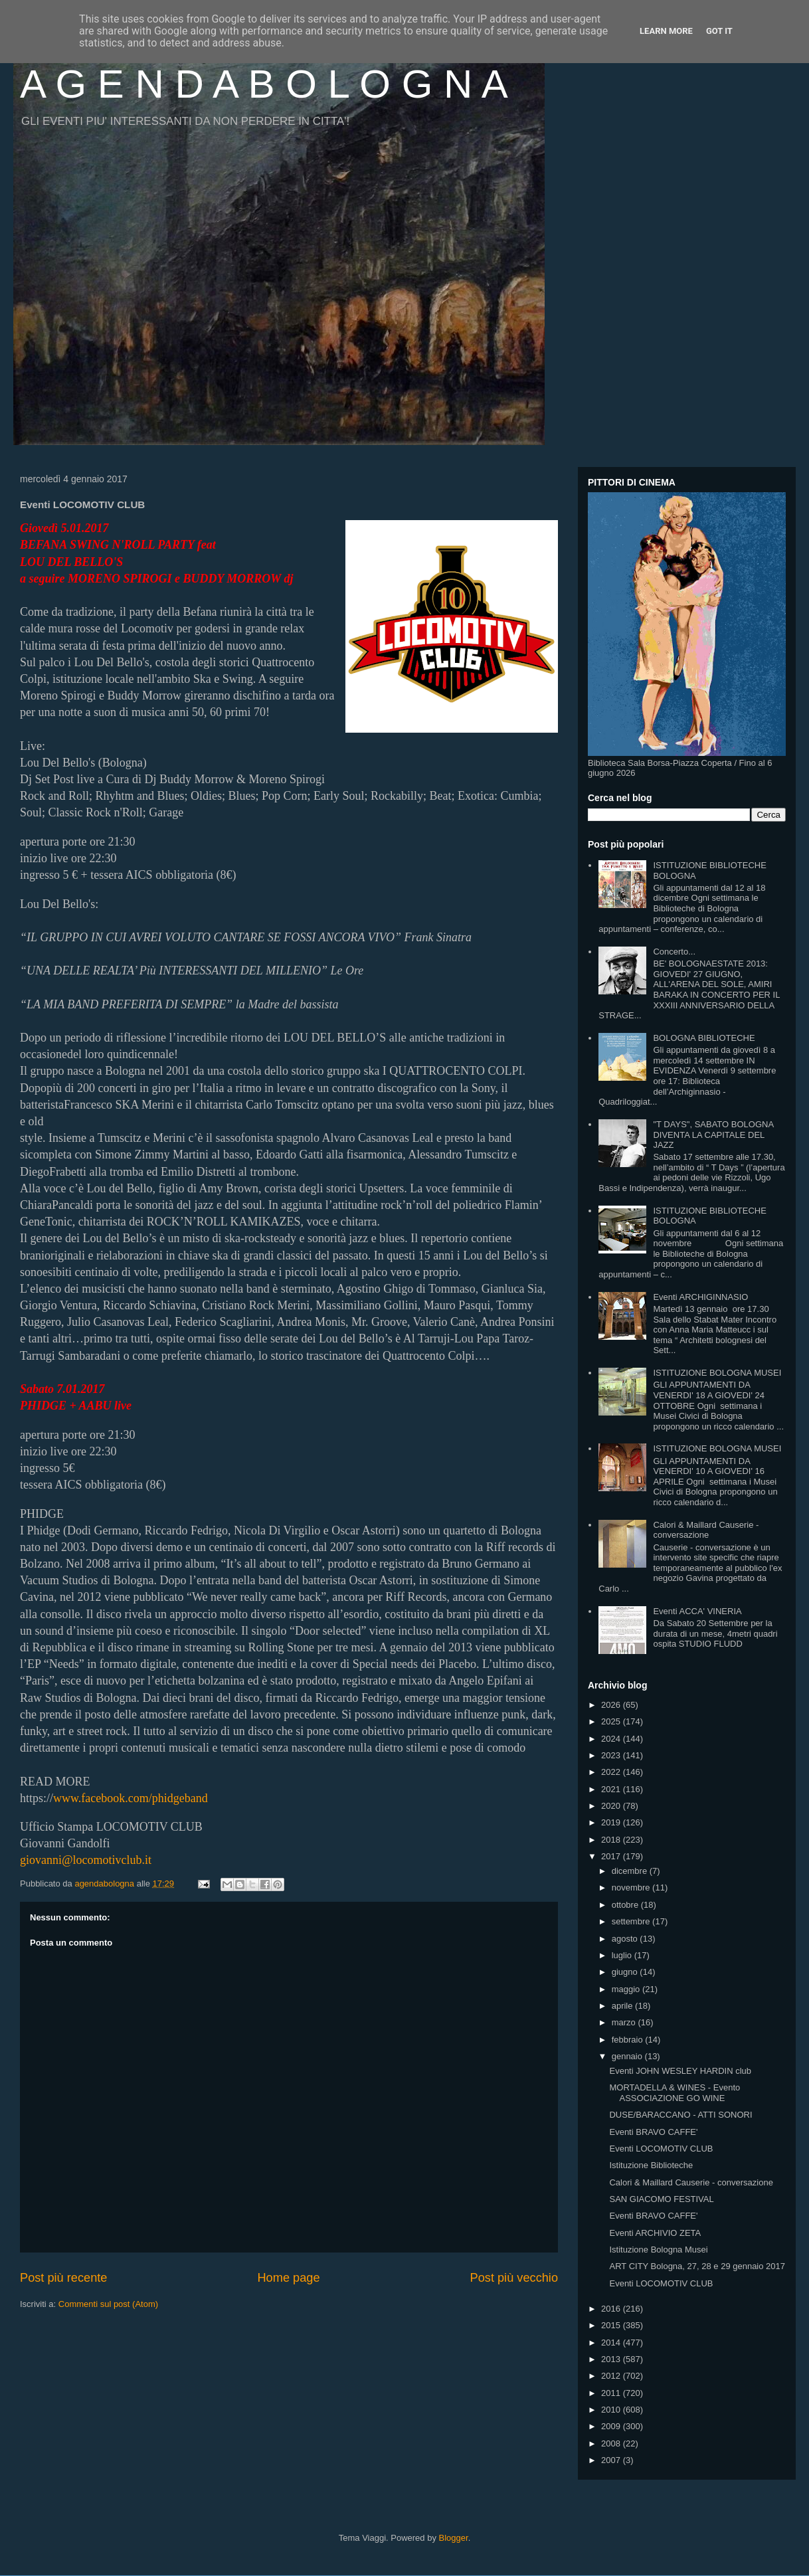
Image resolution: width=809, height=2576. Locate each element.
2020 (612, 1806)
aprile (623, 2006)
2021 (612, 1789)
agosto (626, 1939)
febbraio (629, 2040)
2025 (612, 1721)
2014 (612, 2342)
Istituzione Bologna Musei (658, 2249)
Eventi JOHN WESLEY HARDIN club (680, 2071)
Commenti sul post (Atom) (108, 2304)
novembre (632, 1887)
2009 (612, 2426)
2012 (612, 2376)
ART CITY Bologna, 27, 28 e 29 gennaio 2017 (697, 2266)
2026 (612, 1705)
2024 (612, 1739)
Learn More (666, 31)
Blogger (453, 2538)
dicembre (631, 1871)
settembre (632, 1921)
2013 (612, 2359)
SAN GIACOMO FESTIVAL (661, 2199)
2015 (612, 2325)
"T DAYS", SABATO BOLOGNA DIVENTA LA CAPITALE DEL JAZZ (713, 1134)
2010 (612, 2410)
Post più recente (63, 2277)
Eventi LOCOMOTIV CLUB (661, 2149)
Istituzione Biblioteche (651, 2165)
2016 (612, 2309)
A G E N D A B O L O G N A (264, 84)
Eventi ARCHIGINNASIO (700, 1297)
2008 (612, 2443)
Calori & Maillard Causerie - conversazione (706, 1530)
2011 (612, 2393)
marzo (625, 2022)
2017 (612, 1856)
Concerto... (674, 952)
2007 (612, 2460)
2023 (612, 1755)
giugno (626, 1972)
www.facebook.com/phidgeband (130, 1798)
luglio (623, 1955)
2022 (612, 1772)
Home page (288, 2277)
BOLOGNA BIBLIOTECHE (704, 1038)
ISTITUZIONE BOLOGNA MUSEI (717, 1373)
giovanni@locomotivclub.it (85, 1860)
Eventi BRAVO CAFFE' (653, 2132)
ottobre (626, 1905)
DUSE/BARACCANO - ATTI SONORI (680, 2115)
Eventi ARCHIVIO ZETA (655, 2233)
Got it (719, 31)
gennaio (628, 2056)
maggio (627, 1989)
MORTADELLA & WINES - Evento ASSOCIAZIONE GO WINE (674, 2092)
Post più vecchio (514, 2277)
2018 (612, 1840)
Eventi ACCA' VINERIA (697, 1611)
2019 (612, 1822)
